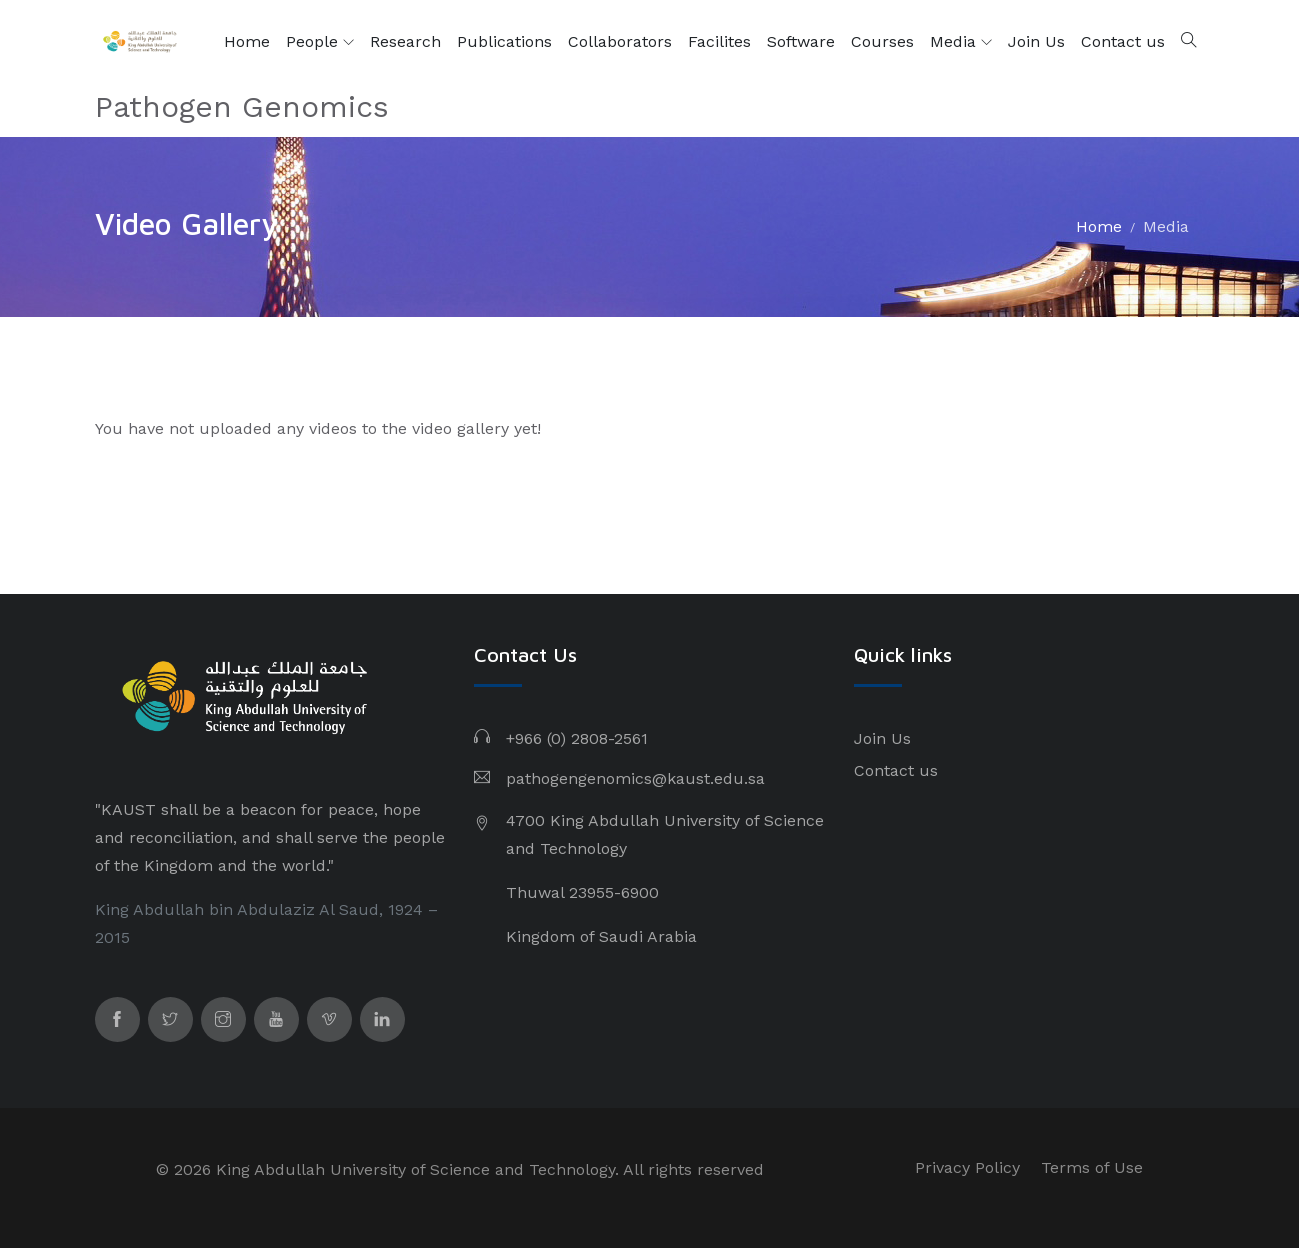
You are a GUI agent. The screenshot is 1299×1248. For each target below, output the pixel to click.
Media (961, 42)
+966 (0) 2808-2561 (577, 738)
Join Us (1036, 41)
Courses (882, 41)
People (320, 42)
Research (405, 41)
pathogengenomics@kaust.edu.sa (635, 778)
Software (801, 41)
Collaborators (620, 41)
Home (247, 41)
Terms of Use (1092, 1167)
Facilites (719, 41)
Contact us (1123, 41)
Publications (504, 41)
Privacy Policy (967, 1167)
